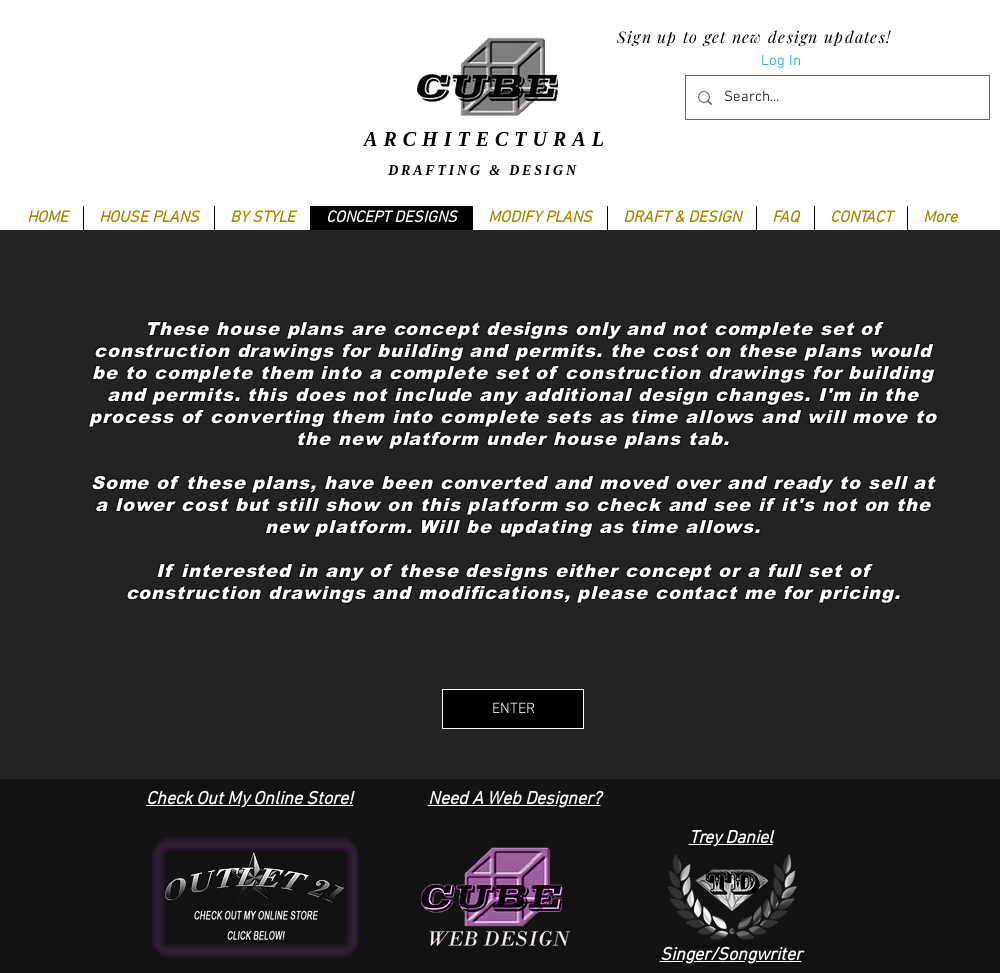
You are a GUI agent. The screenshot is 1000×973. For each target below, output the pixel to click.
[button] (262, 218)
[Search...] (835, 97)
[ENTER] (513, 709)
